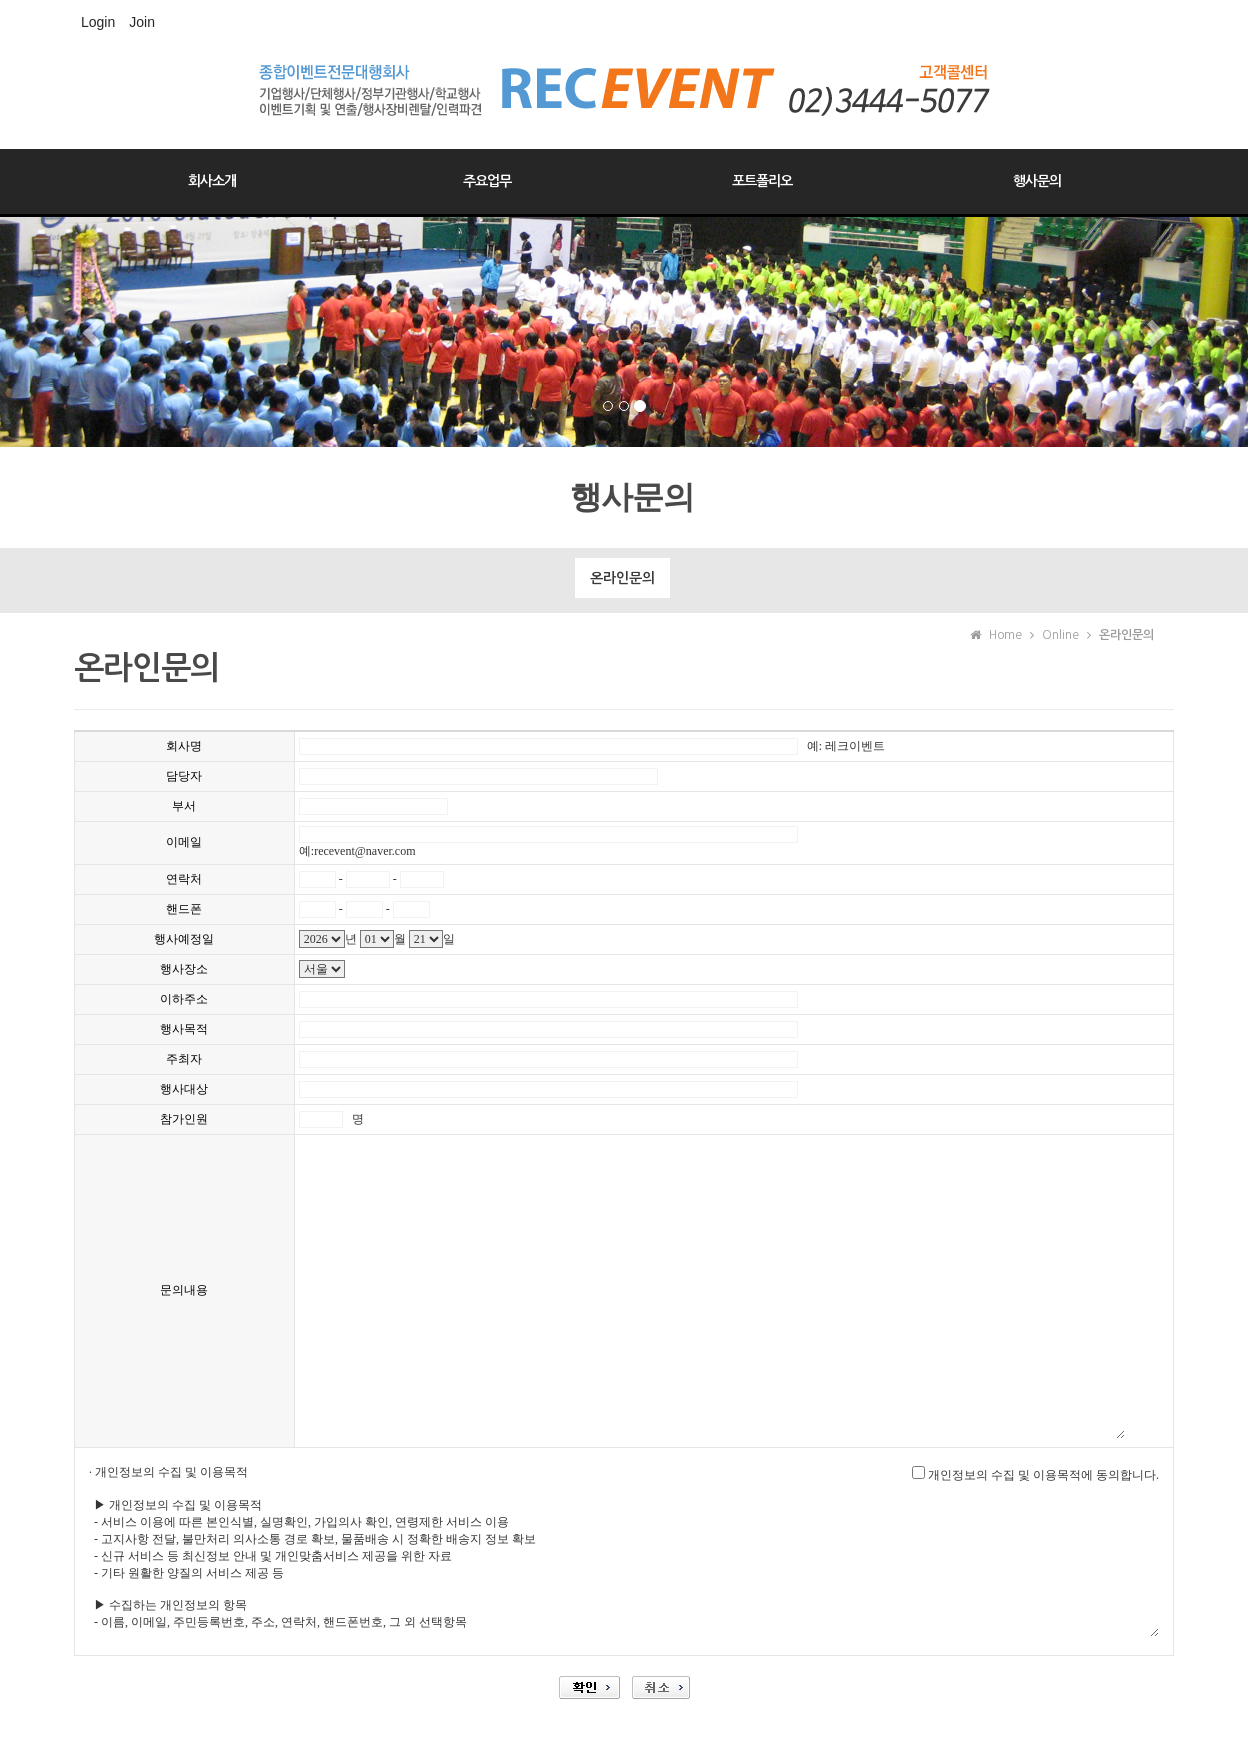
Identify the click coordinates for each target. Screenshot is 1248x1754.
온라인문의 (622, 578)
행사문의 (1037, 181)
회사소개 (212, 181)
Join (142, 22)
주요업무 (487, 181)
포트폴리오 (762, 181)
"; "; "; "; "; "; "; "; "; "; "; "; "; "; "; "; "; (322, 969)
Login (98, 22)
